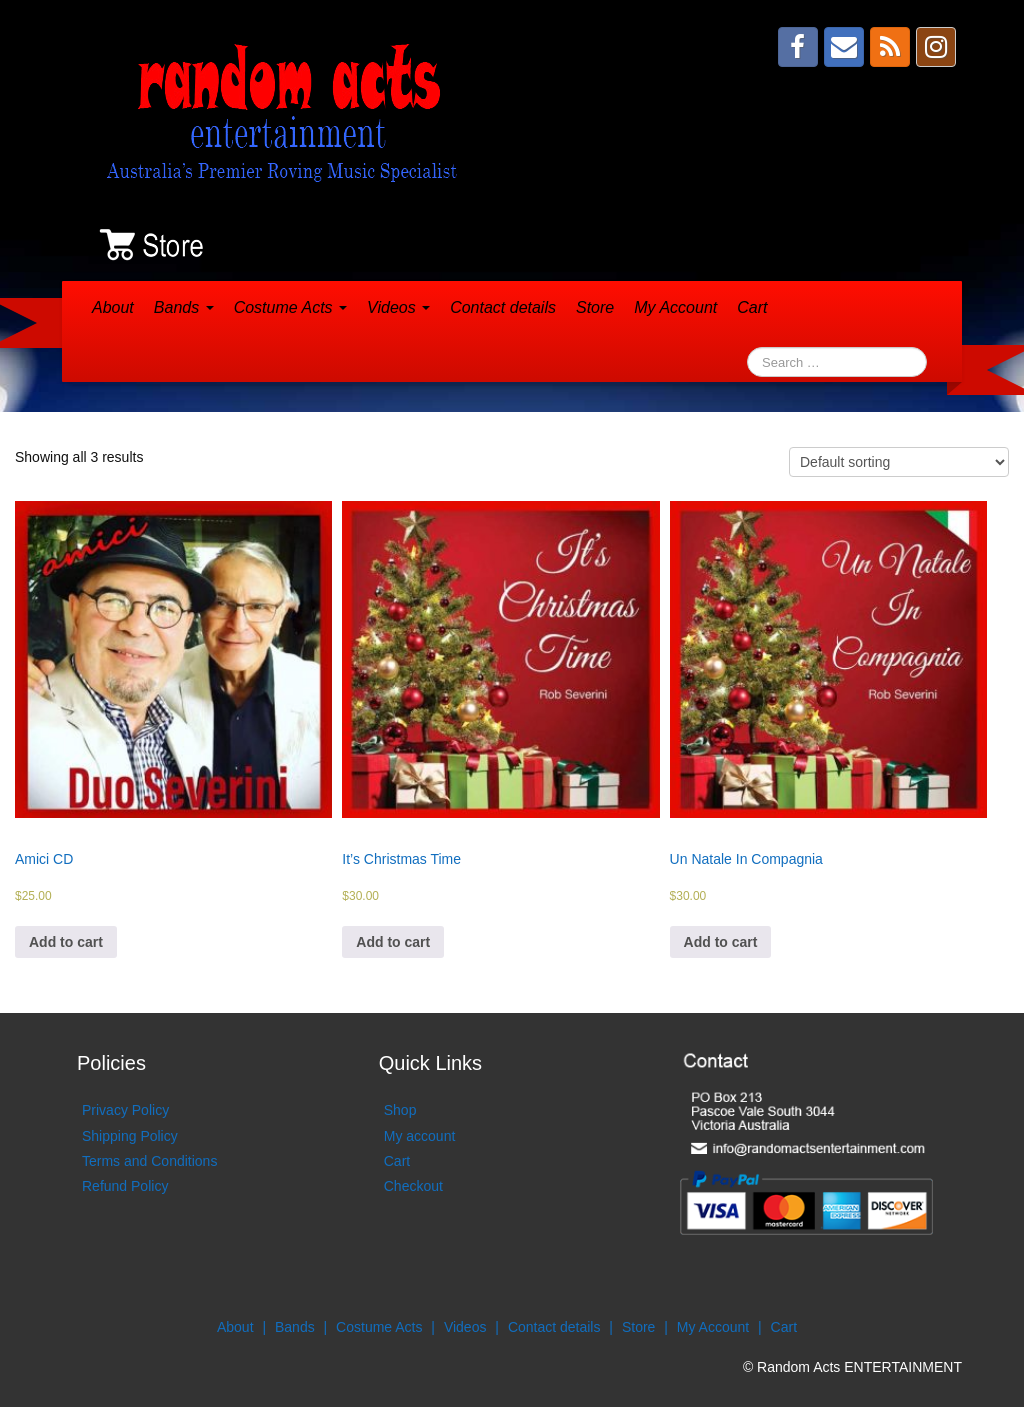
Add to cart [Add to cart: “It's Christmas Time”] (393, 942)
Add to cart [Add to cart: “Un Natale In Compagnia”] (721, 942)
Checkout (413, 1186)
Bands (184, 307)
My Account (675, 307)
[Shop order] (899, 462)
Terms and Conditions (149, 1161)
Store (595, 307)
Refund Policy (125, 1186)
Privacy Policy (125, 1110)
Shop (400, 1110)
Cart (752, 307)
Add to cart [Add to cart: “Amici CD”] (66, 942)
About (113, 307)
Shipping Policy (130, 1136)
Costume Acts (290, 307)
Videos (398, 307)
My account (420, 1136)
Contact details (503, 307)
